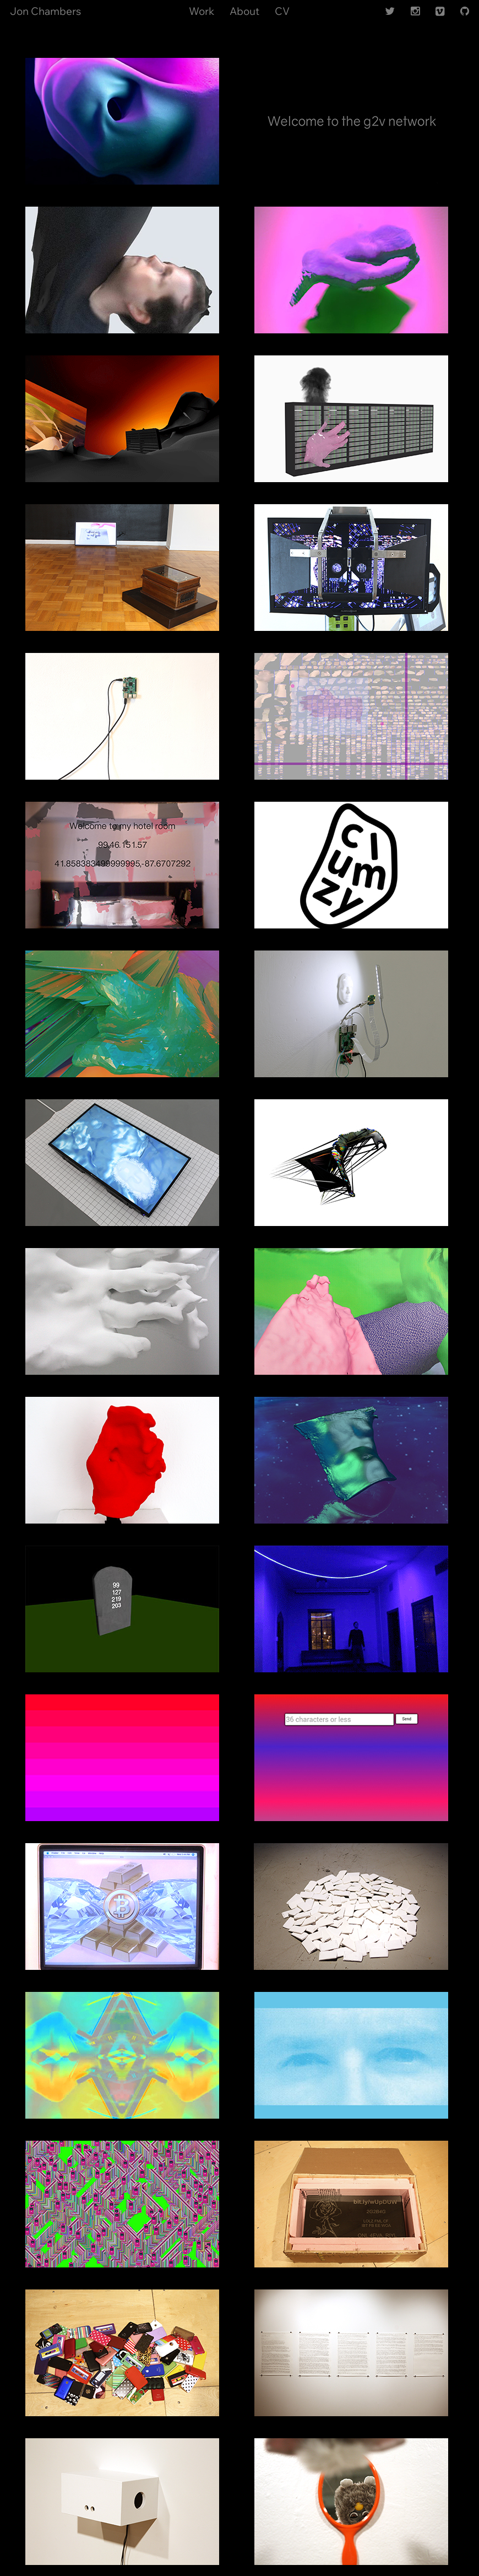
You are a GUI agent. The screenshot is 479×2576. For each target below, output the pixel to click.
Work (201, 11)
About (244, 11)
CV (282, 11)
